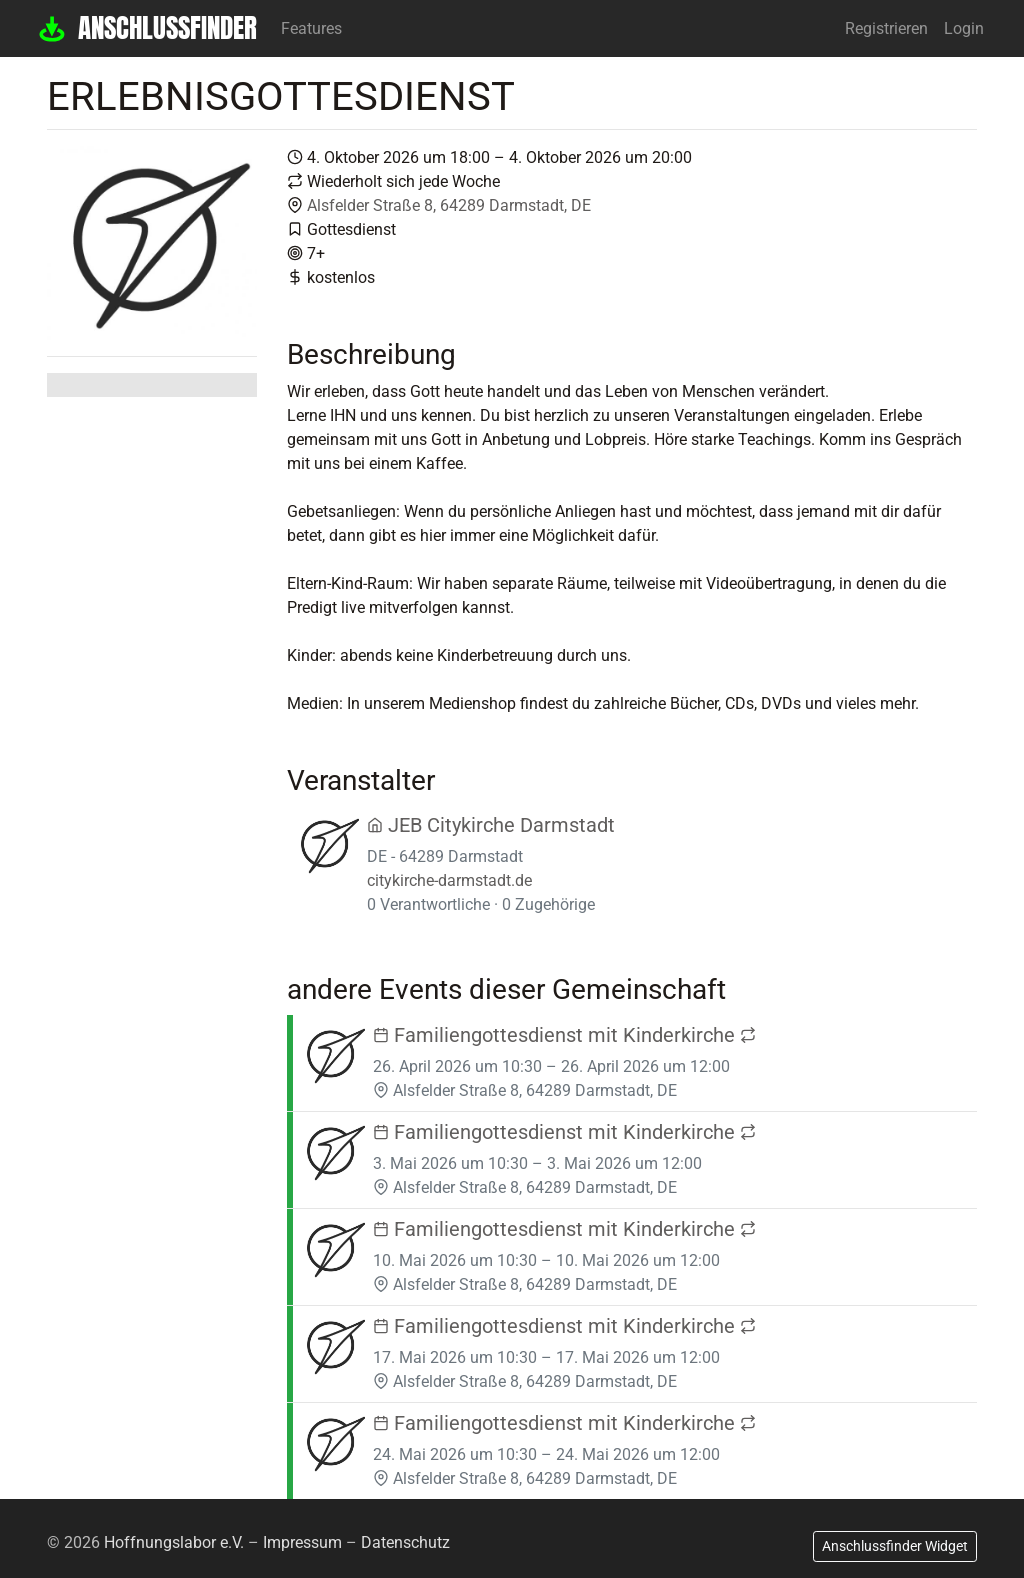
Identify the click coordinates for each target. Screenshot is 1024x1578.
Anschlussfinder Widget (895, 1546)
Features (311, 28)
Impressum (302, 1542)
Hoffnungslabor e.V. (174, 1542)
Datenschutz (405, 1542)
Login (964, 28)
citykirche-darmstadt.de (449, 880)
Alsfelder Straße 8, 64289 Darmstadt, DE (449, 205)
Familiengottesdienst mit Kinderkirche (564, 1035)
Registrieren (886, 28)
